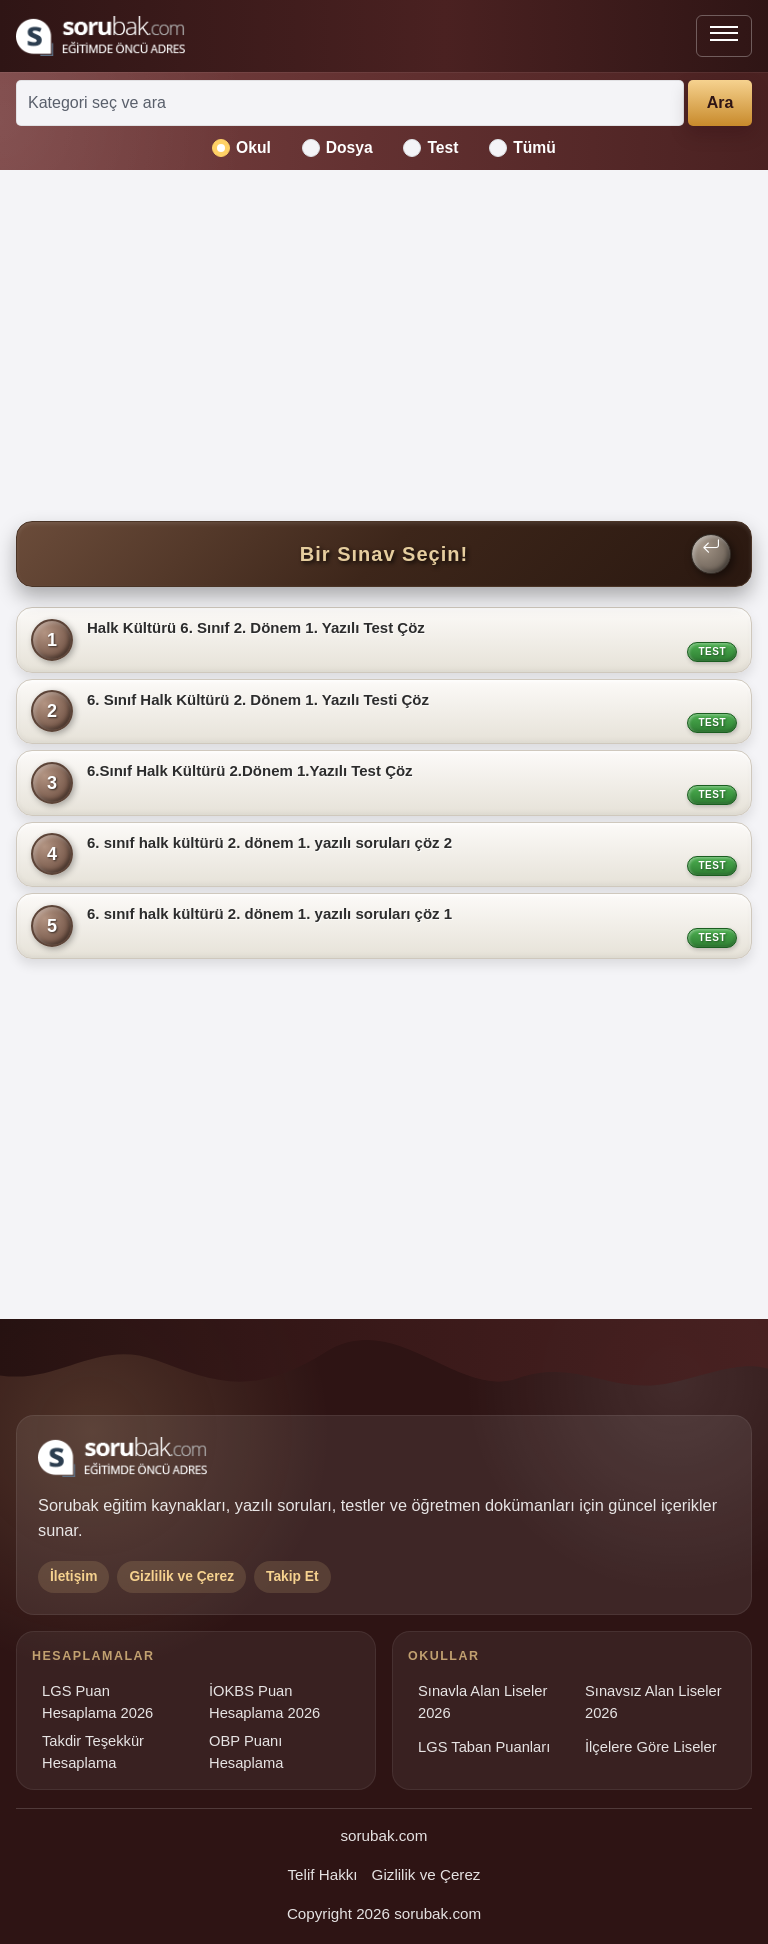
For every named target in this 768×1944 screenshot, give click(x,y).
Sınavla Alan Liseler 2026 (482, 1702)
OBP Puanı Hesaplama (246, 1752)
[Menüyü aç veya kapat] (724, 36)
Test (430, 148)
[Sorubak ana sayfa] (100, 36)
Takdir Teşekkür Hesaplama (93, 1752)
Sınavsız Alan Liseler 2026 (653, 1702)
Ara (720, 102)
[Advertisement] (384, 346)
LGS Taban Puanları (484, 1747)
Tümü (522, 148)
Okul (241, 148)
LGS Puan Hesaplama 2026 (97, 1702)
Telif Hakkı (323, 1874)
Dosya (337, 148)
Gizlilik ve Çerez (426, 1874)
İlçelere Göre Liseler (651, 1747)
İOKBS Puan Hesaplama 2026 (264, 1702)
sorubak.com (384, 1835)
